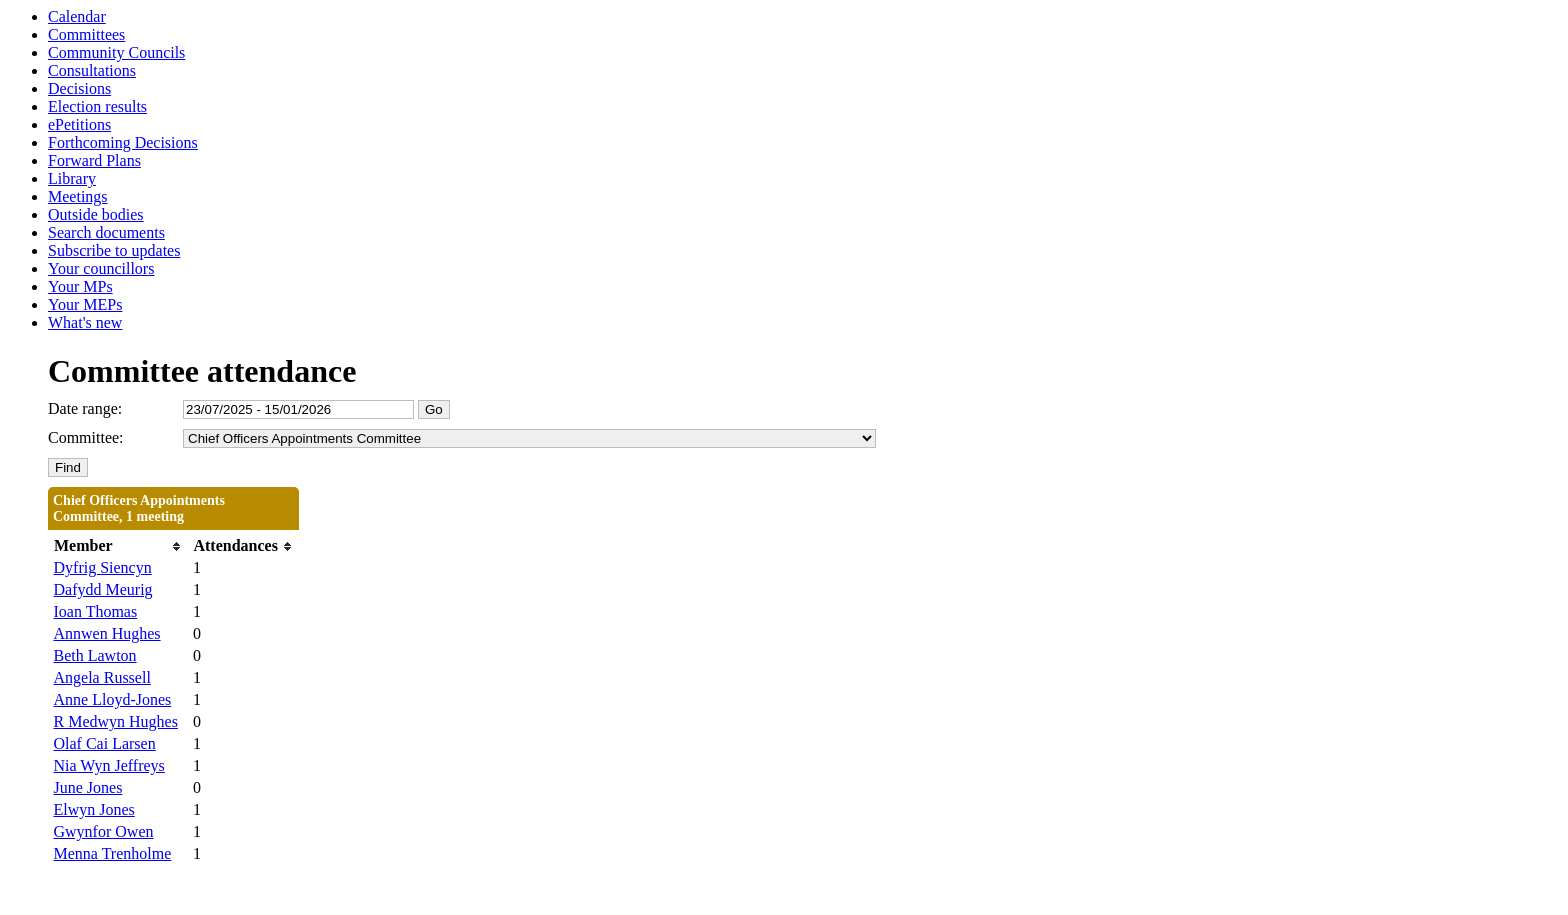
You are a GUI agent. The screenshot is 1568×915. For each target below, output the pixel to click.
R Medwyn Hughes (116, 721)
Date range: (85, 408)
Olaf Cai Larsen (105, 743)
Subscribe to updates (114, 250)
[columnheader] (118, 546)
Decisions (79, 88)
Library (72, 178)
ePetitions (79, 124)
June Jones (88, 787)
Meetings (78, 196)
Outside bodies (96, 214)
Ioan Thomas (96, 611)
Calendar (77, 16)
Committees (86, 34)
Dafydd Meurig (103, 589)
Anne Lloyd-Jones (113, 699)
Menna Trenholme (113, 853)
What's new (85, 322)
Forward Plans (94, 160)
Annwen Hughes (107, 633)
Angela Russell (102, 677)
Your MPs (80, 286)
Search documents (106, 232)
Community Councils (116, 52)
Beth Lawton (95, 655)
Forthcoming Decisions (123, 142)
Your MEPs (85, 304)
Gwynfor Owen (104, 831)
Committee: (86, 437)
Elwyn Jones (94, 809)
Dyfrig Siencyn (103, 567)
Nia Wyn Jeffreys (109, 765)
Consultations (92, 70)
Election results (97, 106)
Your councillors (101, 268)
